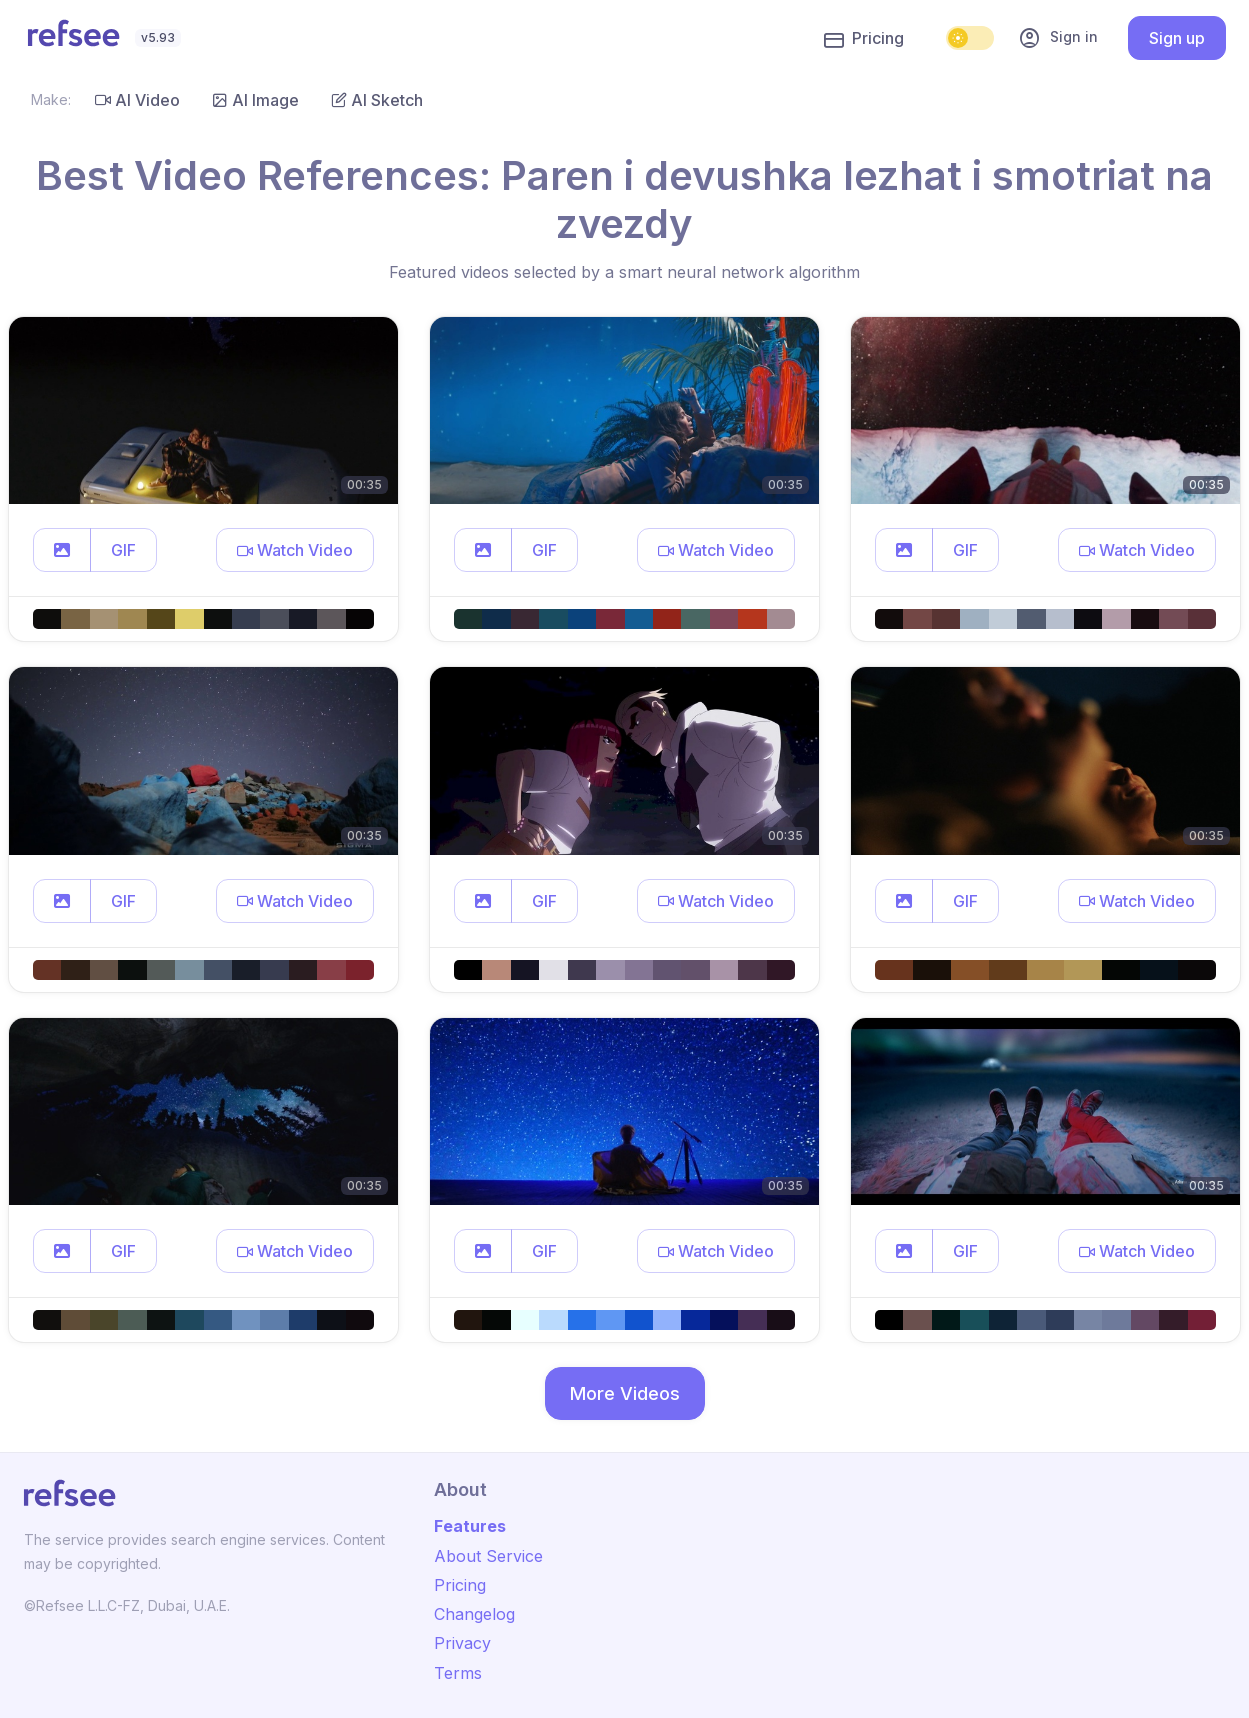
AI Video (137, 100)
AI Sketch (377, 100)
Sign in (1058, 38)
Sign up (1177, 38)
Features (470, 1526)
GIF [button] (123, 550)
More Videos (625, 1393)
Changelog (474, 1614)
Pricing (864, 39)
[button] (62, 550)
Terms (458, 1673)
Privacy (462, 1643)
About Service (488, 1556)
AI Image (255, 100)
